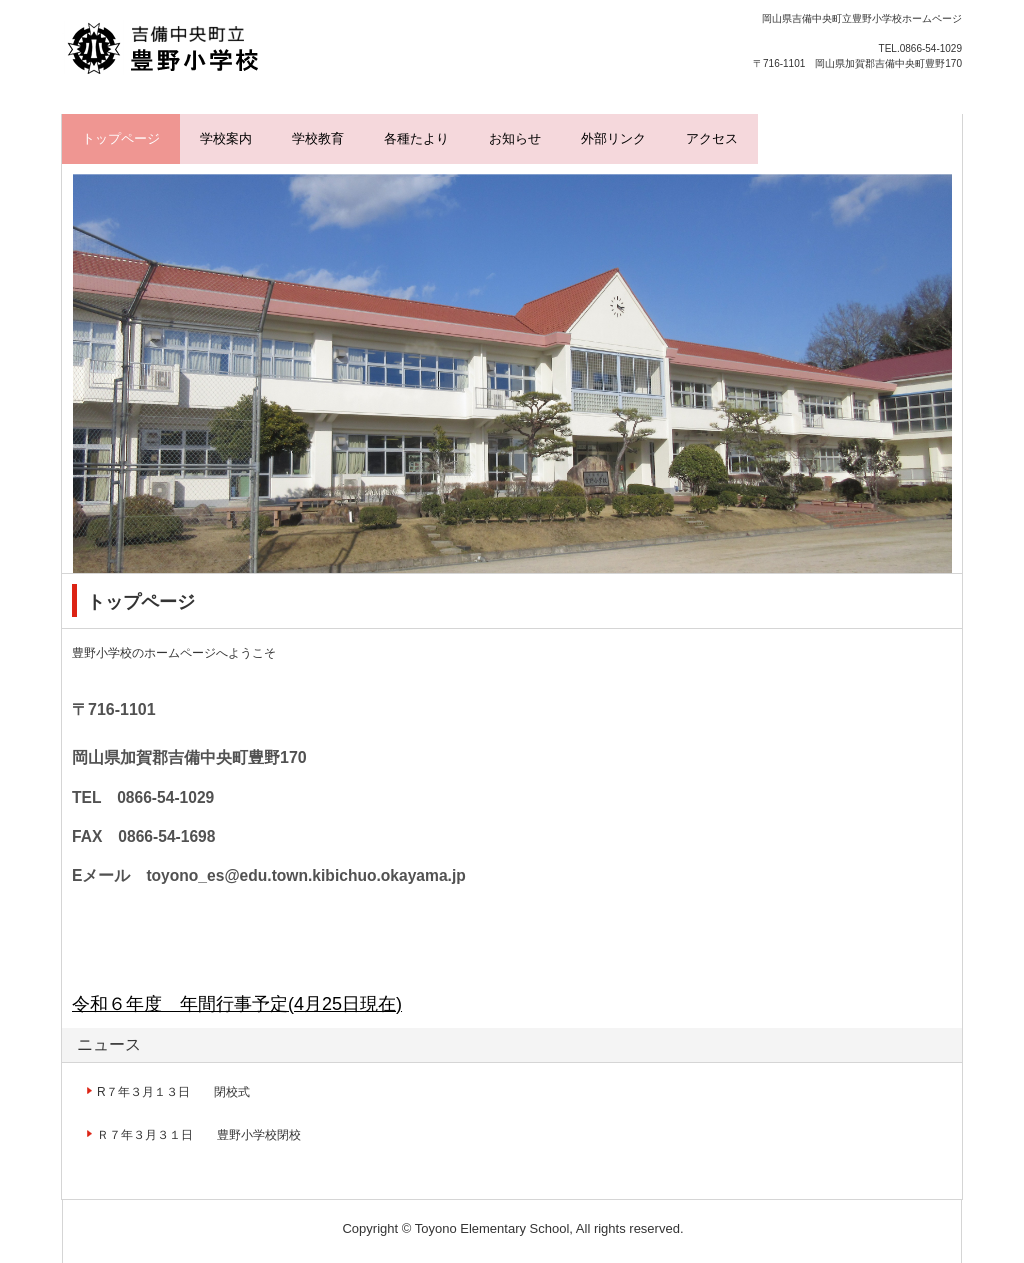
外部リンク (613, 138)
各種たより (416, 138)
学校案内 (226, 138)
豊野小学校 (189, 50)
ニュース (109, 1044)
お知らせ (515, 138)
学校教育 (318, 138)
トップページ (121, 138)
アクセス (712, 138)
